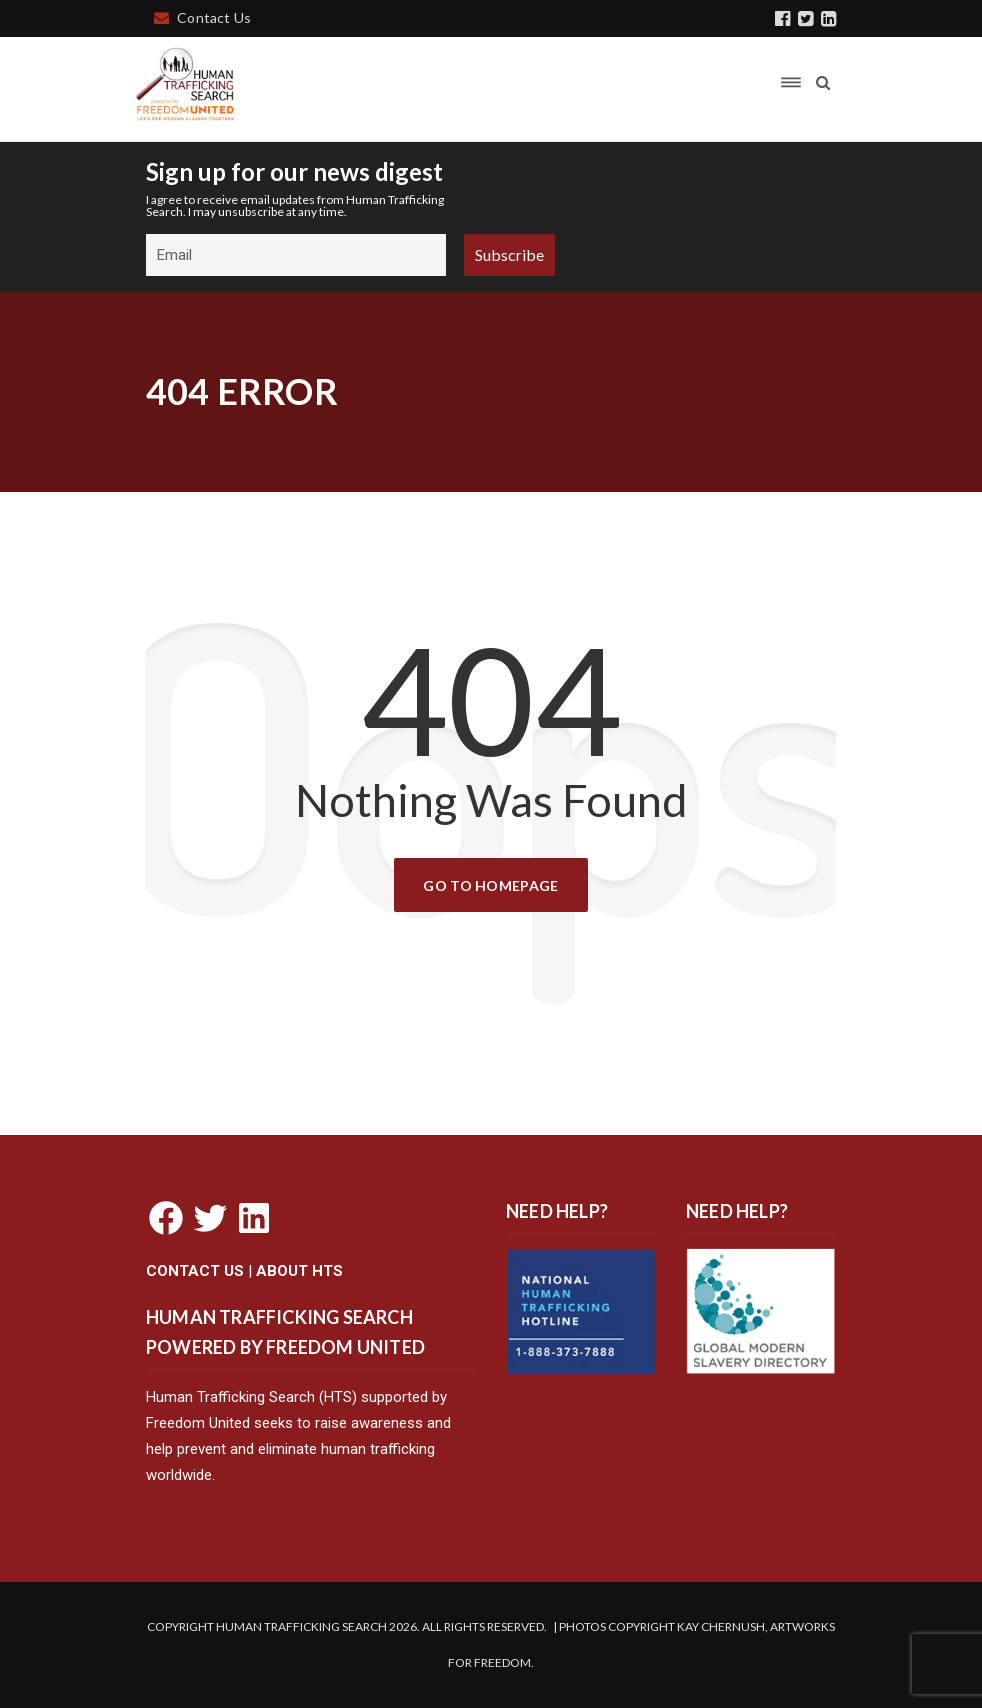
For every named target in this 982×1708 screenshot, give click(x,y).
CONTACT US (195, 1271)
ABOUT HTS (299, 1271)
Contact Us (202, 17)
